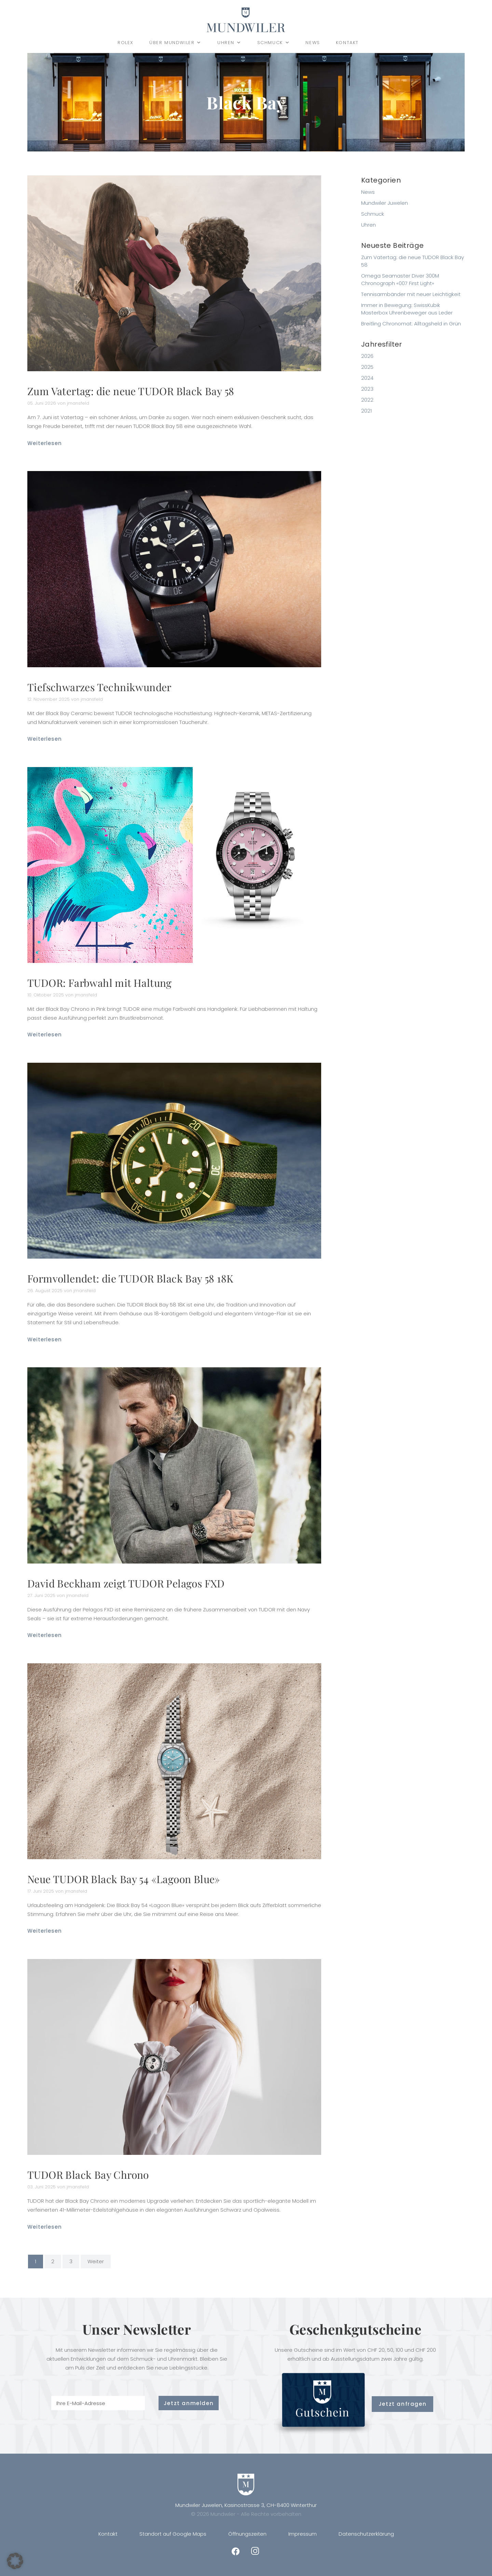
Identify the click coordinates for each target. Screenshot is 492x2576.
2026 (367, 356)
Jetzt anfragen (402, 2403)
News (312, 42)
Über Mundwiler (175, 42)
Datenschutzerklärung (366, 2533)
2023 (367, 388)
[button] (15, 2561)
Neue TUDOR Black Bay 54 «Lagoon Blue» (123, 1879)
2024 (367, 377)
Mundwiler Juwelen (384, 202)
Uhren (229, 42)
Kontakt (347, 42)
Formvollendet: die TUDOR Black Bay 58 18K (130, 1278)
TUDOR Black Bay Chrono (88, 2175)
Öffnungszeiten (247, 2533)
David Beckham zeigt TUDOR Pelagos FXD (126, 1583)
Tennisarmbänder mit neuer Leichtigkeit (411, 294)
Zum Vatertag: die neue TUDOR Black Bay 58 (130, 391)
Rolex (126, 42)
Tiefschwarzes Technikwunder (99, 687)
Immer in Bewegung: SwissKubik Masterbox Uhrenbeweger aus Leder (407, 308)
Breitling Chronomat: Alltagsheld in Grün (411, 323)
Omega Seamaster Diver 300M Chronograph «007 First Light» (400, 279)
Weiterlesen (44, 443)
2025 (367, 367)
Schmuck (273, 42)
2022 (367, 399)
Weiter (95, 2261)
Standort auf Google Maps (172, 2533)
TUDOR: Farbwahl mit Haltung (99, 983)
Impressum (302, 2533)
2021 (366, 410)
